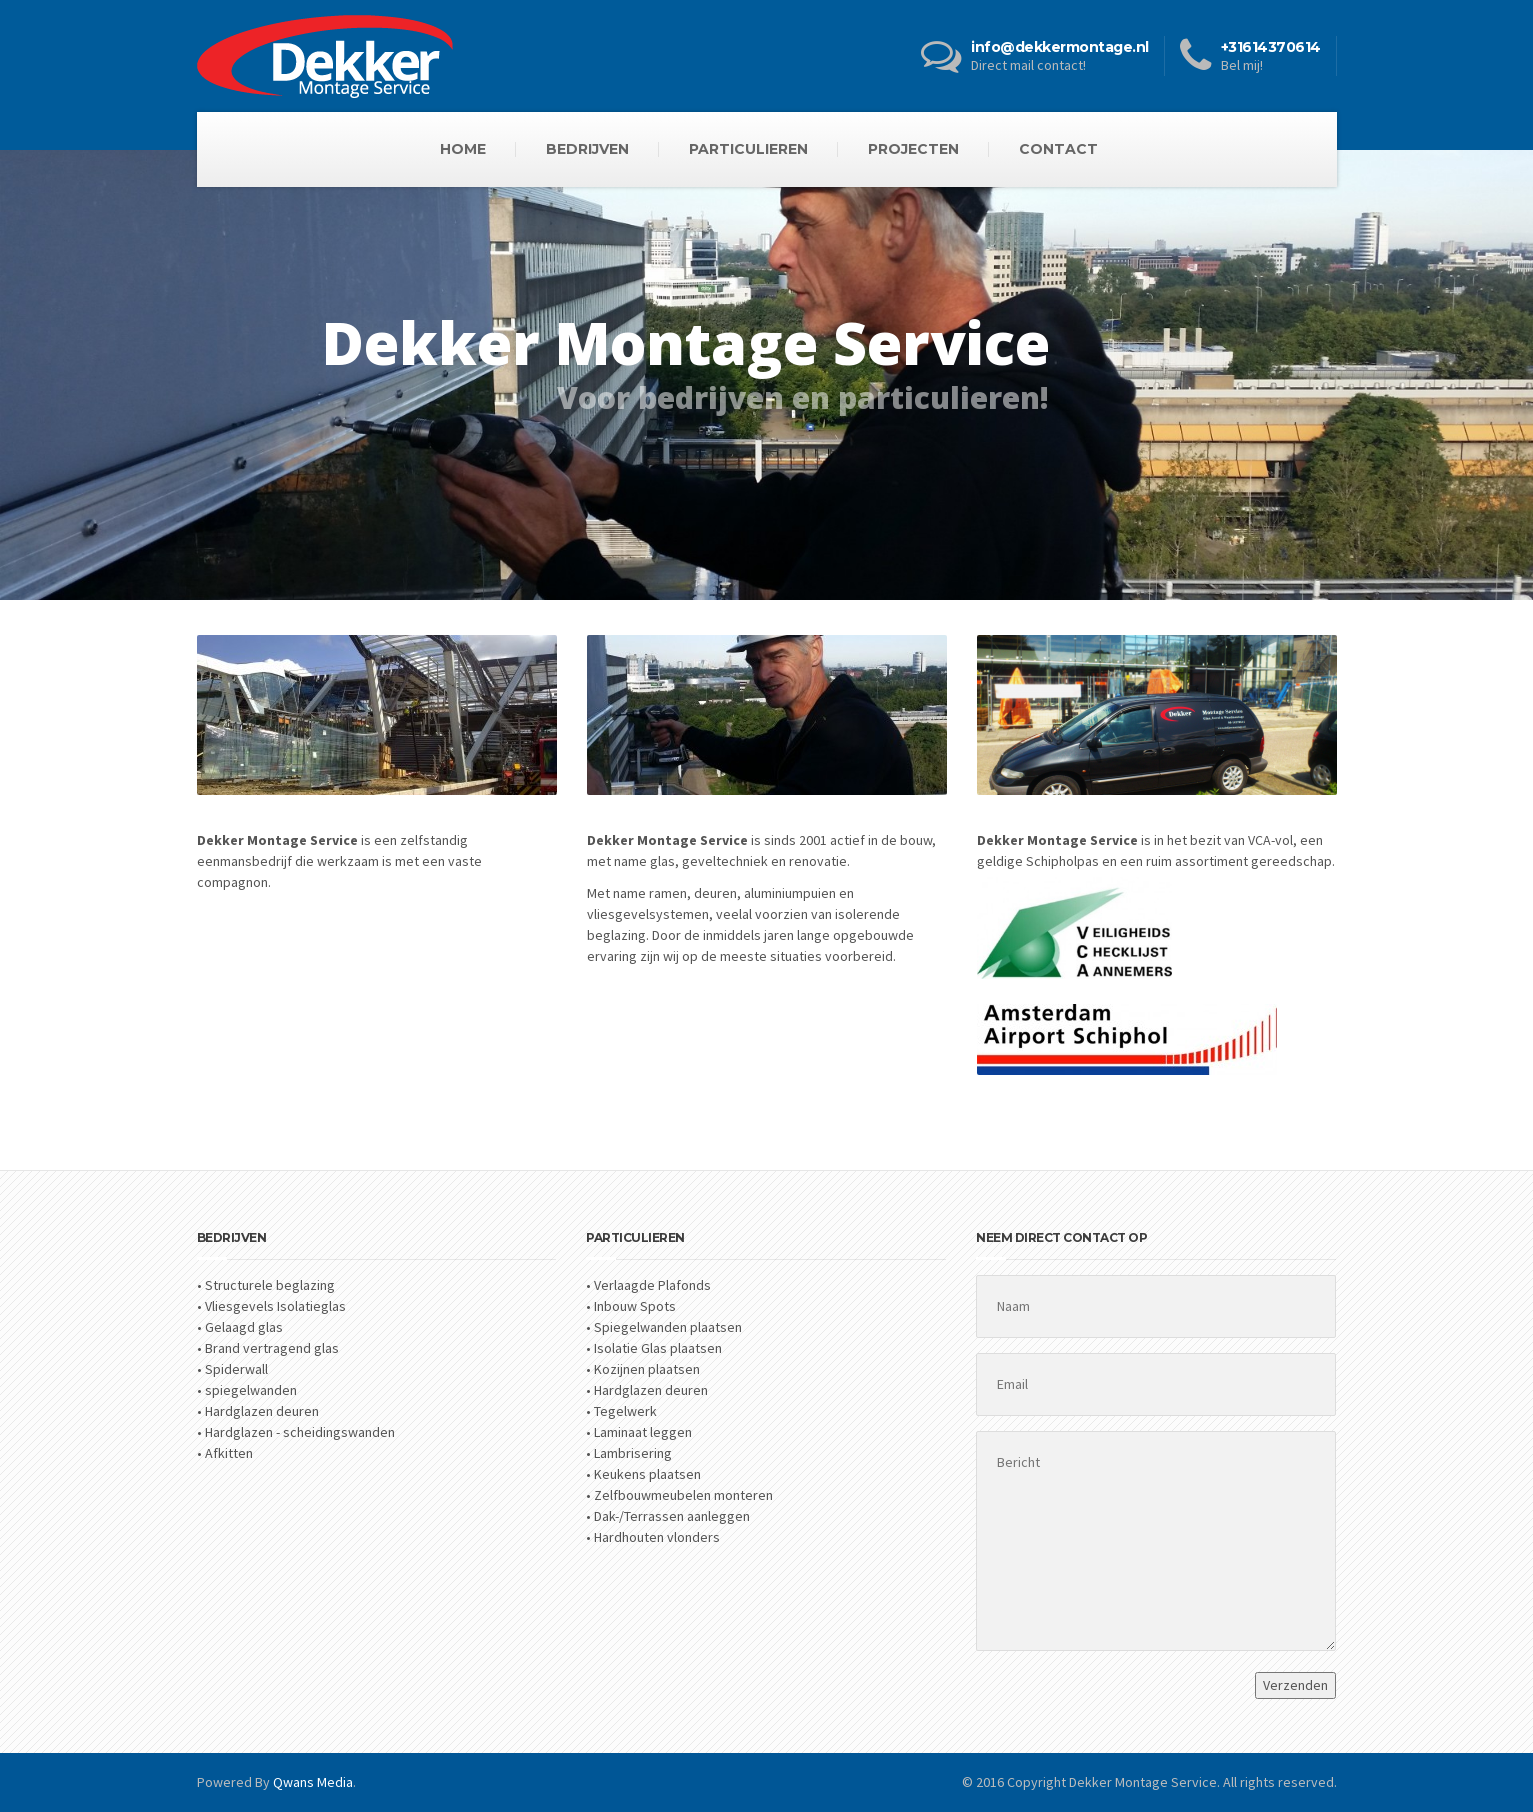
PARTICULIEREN (748, 149)
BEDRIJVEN (587, 149)
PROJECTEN (913, 149)
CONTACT (1058, 149)
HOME (463, 149)
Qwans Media (313, 1782)
